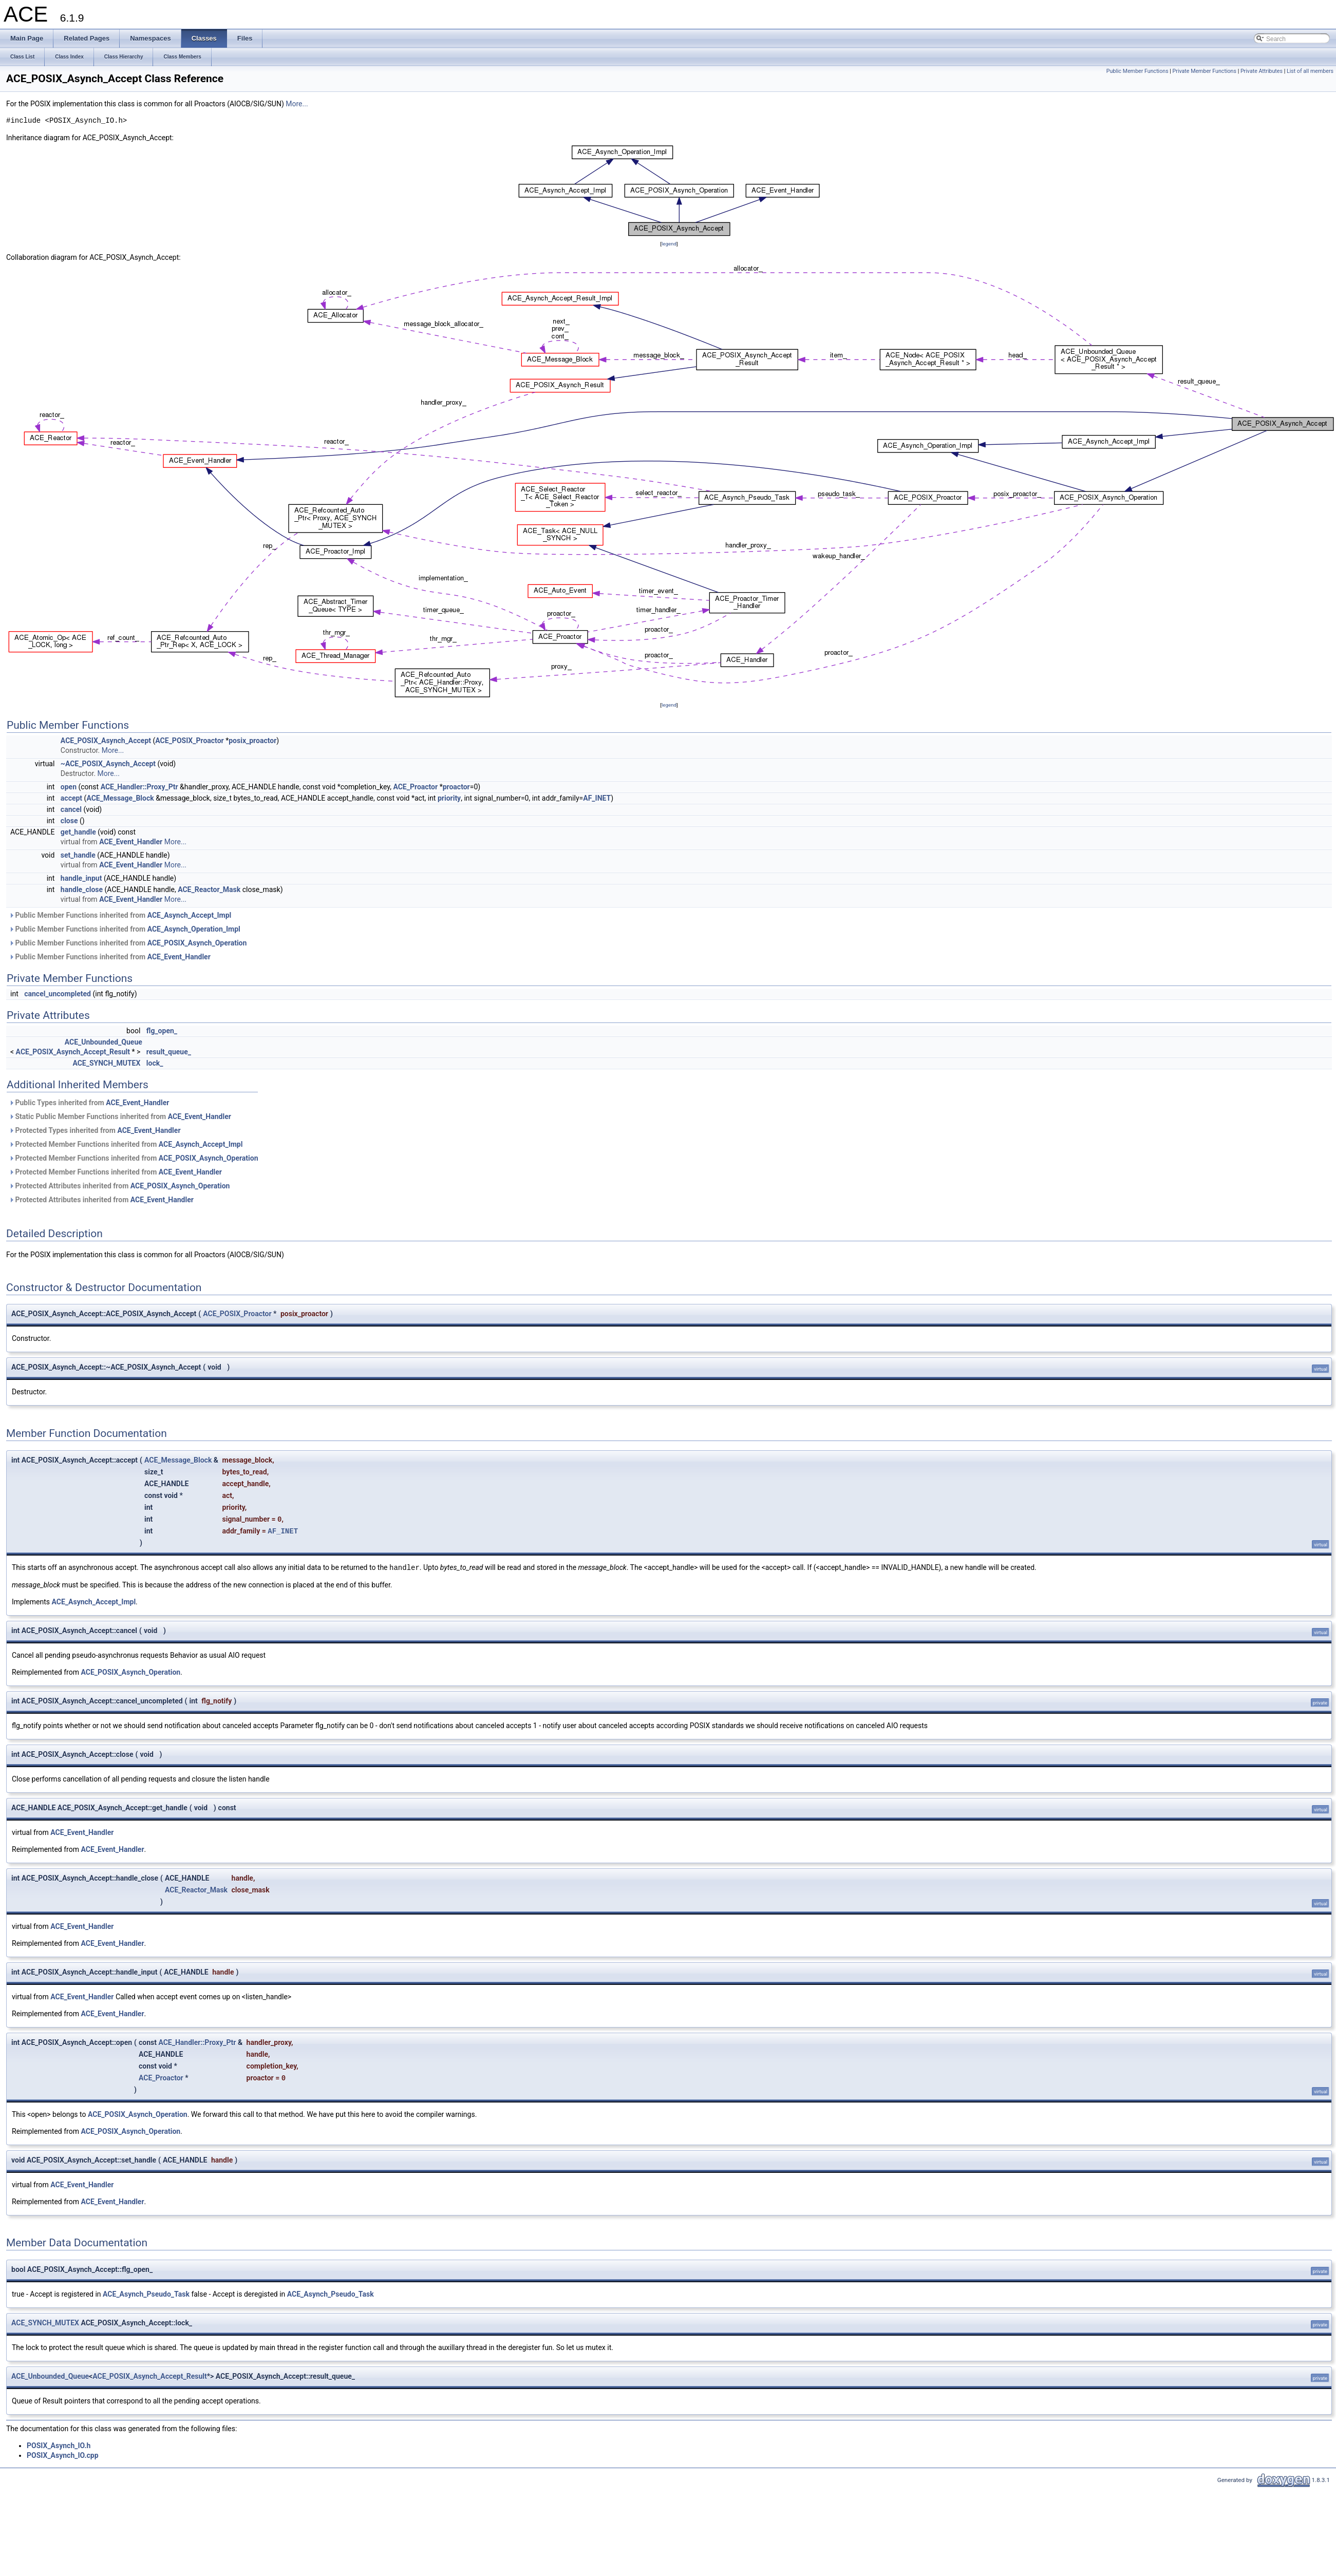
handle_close (82, 889)
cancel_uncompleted (57, 994)
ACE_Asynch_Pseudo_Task (146, 2294)
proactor (456, 787)
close (69, 821)
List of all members (1310, 71)
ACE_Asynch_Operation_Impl (193, 929)
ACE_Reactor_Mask (209, 889)
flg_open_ (161, 1031)
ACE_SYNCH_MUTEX (106, 1063)
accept (71, 798)
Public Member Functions (1137, 71)
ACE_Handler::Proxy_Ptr (139, 787)
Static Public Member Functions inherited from (120, 1116)
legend (669, 244)
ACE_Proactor (415, 787)
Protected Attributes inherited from (119, 1186)
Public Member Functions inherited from (120, 915)
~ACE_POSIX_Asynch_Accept (108, 764)
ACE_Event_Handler (130, 842)
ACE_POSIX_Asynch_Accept (106, 740)
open (69, 787)
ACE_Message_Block (120, 798)
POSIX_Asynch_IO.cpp (63, 2455)
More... (297, 104)
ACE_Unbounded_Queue (103, 1042)
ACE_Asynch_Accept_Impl (189, 915)
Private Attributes (1261, 71)
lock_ (154, 1063)
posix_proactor (252, 740)
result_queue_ (168, 1052)
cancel (71, 809)
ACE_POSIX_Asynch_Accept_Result (73, 1052)
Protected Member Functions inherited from (125, 1144)
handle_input (81, 878)
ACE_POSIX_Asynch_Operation (197, 943)
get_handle (78, 832)
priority (449, 798)
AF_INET (597, 798)
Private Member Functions (1204, 71)
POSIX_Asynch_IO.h (58, 2445)
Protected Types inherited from (95, 1130)
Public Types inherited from (89, 1102)
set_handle (78, 855)
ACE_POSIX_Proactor (189, 740)
